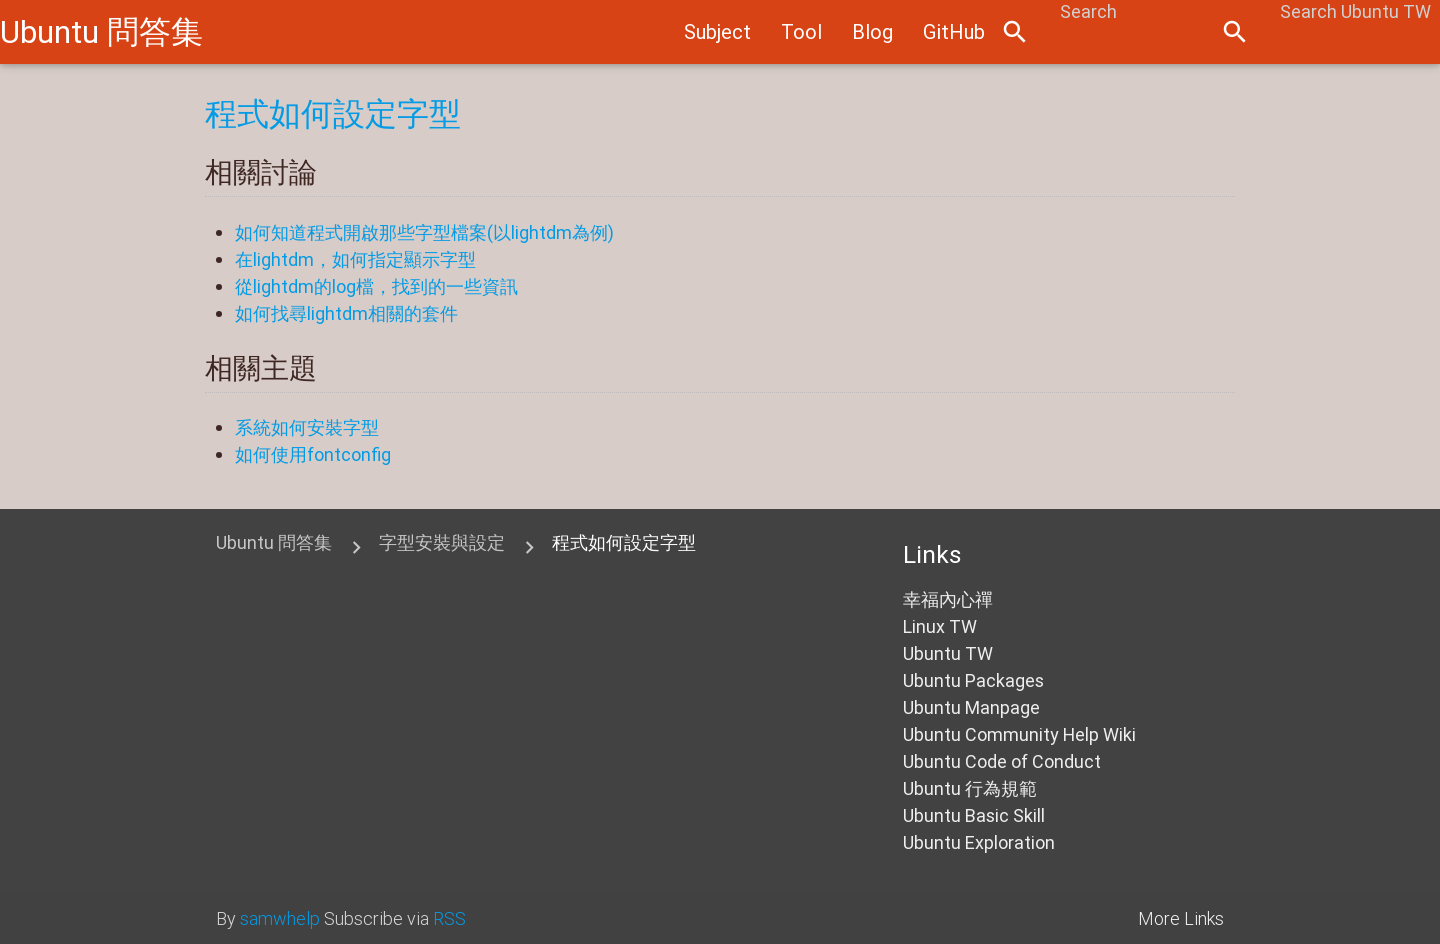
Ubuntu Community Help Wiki (1019, 734)
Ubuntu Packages (973, 680)
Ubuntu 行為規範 (970, 788)
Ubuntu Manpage (971, 707)
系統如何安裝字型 (307, 427)
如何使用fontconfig (313, 454)
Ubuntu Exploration (979, 842)
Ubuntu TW (948, 653)
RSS (449, 918)
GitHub (954, 31)
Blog (872, 31)
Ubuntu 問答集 (101, 31)
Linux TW (940, 626)
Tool (801, 31)
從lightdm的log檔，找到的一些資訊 (376, 286)
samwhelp (280, 918)
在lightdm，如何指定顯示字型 (355, 259)
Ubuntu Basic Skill (974, 815)
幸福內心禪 (948, 599)
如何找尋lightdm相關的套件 (346, 313)
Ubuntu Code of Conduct (1002, 761)
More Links (1181, 918)
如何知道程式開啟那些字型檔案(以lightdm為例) (424, 232)
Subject (717, 31)
